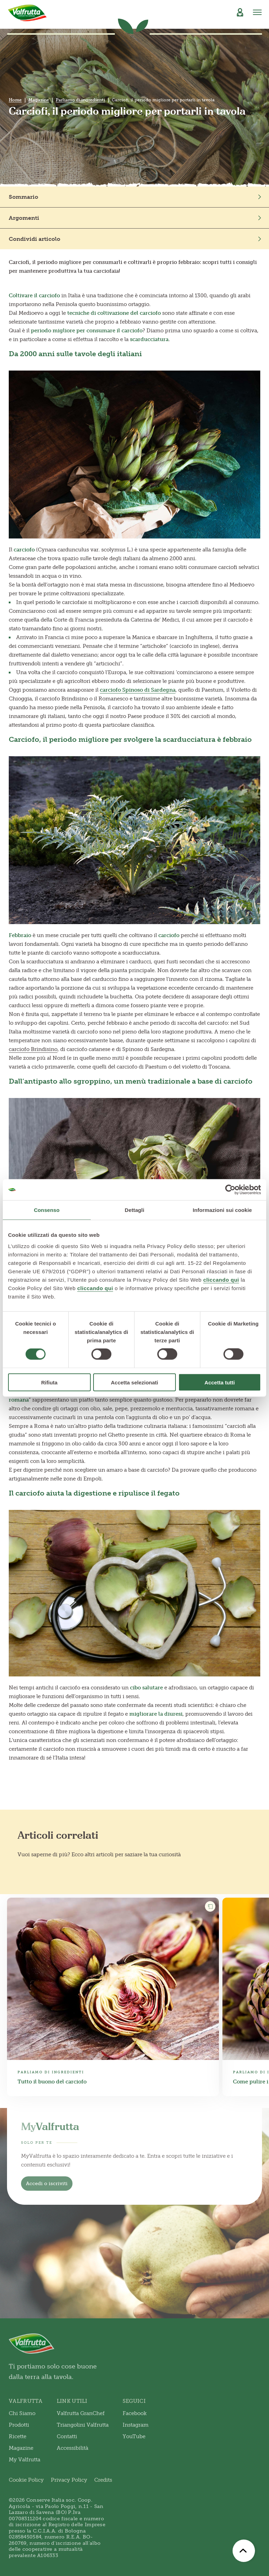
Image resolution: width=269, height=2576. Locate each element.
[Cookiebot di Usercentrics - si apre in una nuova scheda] (230, 1190)
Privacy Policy (69, 2480)
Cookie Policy (26, 2480)
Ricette (17, 2436)
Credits (103, 2480)
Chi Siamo (22, 2413)
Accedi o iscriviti (47, 2184)
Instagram (136, 2425)
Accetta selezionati (134, 1382)
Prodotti (19, 2425)
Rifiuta (49, 1382)
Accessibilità (72, 2448)
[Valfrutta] (27, 13)
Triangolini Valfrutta (83, 2425)
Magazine (38, 99)
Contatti (67, 2436)
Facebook (135, 2413)
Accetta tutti (220, 1382)
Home (15, 99)
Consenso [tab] (47, 1210)
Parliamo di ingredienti (80, 99)
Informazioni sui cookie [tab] (222, 1210)
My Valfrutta (24, 2459)
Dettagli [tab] (134, 1210)
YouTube (134, 2436)
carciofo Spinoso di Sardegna (137, 690)
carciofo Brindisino (33, 1049)
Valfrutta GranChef (81, 2413)
